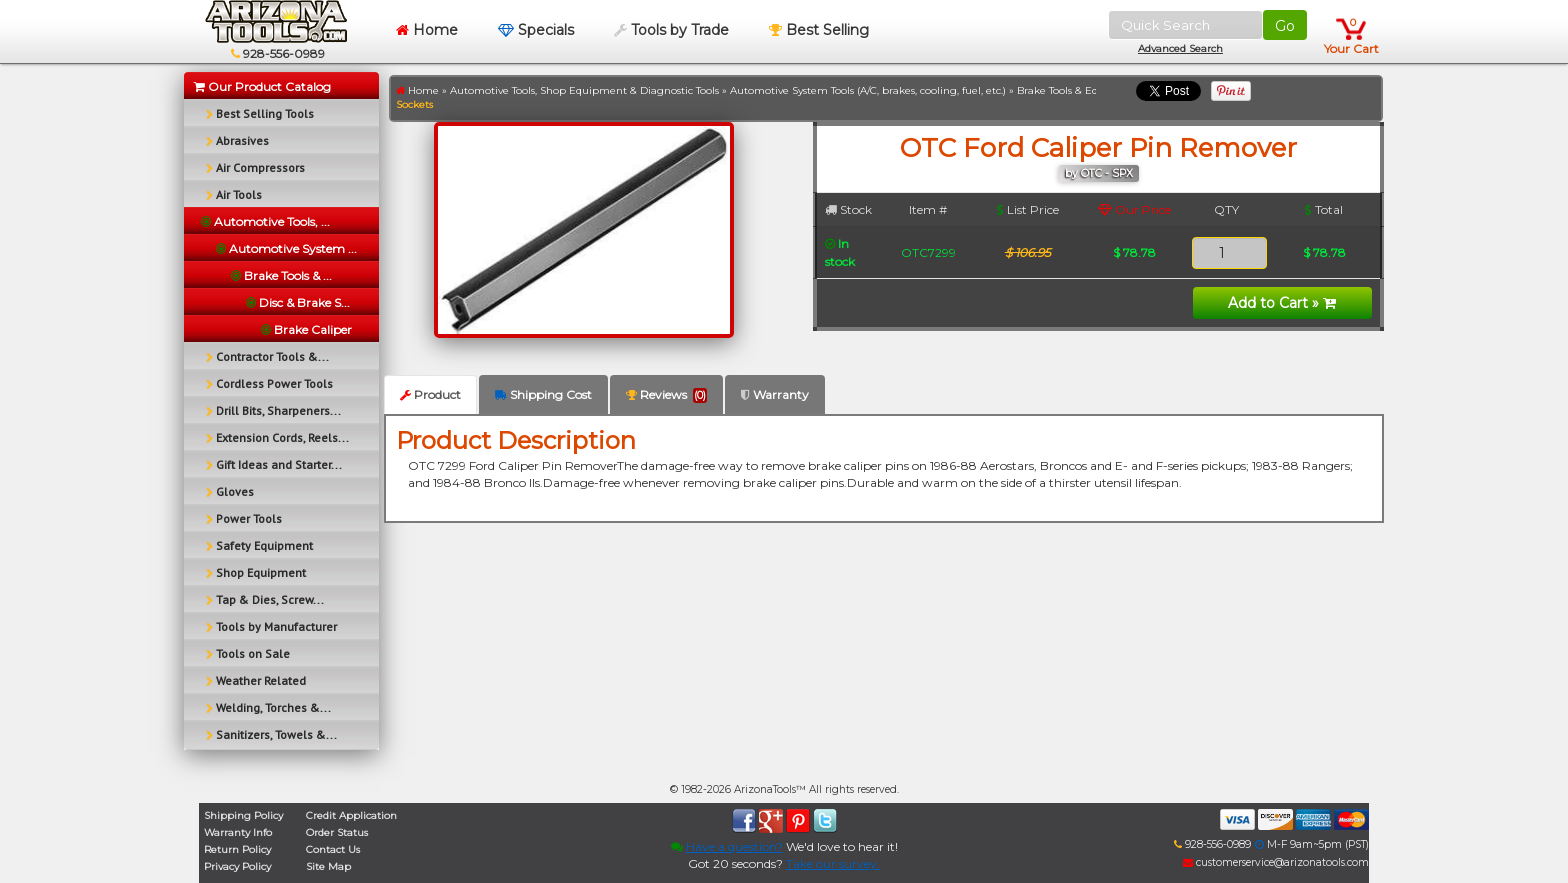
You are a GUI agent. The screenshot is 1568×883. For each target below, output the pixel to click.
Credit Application (351, 815)
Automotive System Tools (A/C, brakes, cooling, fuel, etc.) (868, 90)
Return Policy (237, 849)
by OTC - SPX (1099, 173)
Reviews (666, 395)
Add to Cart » (1282, 303)
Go (1285, 26)
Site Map (328, 866)
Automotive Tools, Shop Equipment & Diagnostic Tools (584, 90)
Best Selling (819, 30)
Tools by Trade (671, 30)
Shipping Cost (543, 394)
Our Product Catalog (262, 86)
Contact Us (333, 849)
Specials (536, 30)
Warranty (775, 394)
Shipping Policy (243, 815)
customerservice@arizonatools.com (1276, 862)
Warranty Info (238, 832)
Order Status (337, 832)
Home (427, 30)
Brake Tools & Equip (1066, 90)
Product (430, 394)
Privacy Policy (237, 866)
